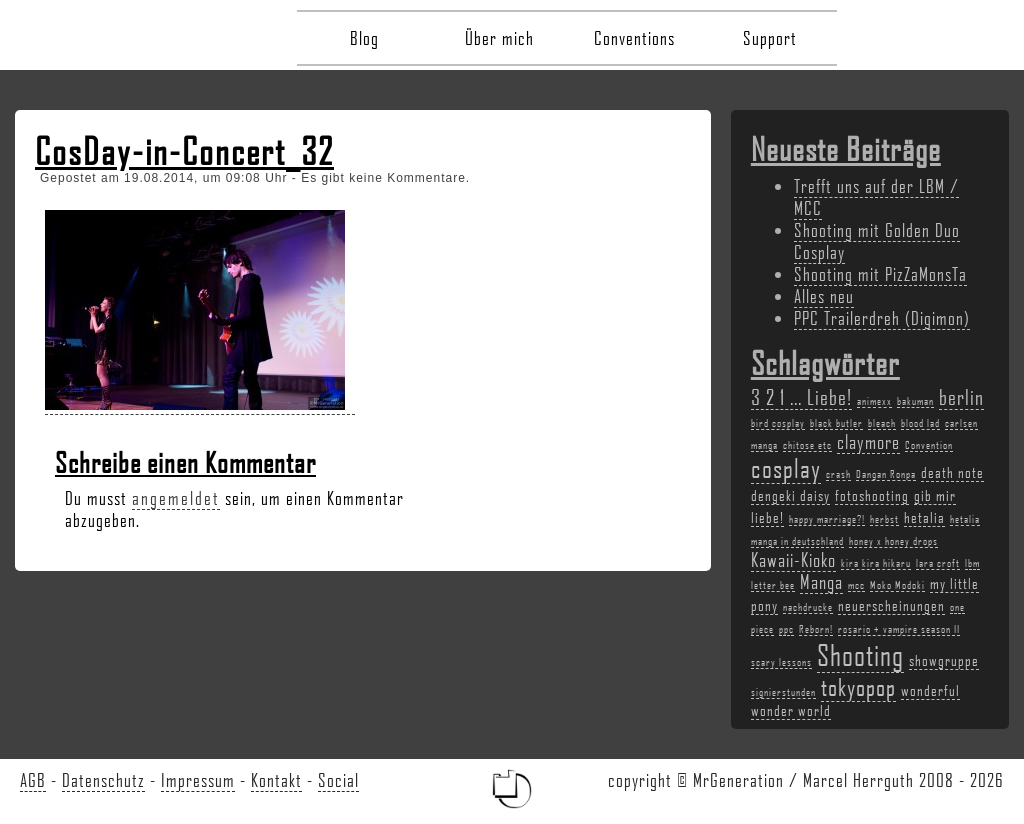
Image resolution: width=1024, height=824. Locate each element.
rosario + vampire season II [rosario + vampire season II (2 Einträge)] (899, 629)
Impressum (198, 780)
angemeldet (176, 498)
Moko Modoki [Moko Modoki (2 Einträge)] (897, 585)
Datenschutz (103, 780)
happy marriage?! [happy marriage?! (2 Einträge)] (827, 519)
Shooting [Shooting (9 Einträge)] (860, 654)
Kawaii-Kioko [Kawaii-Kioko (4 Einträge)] (793, 560)
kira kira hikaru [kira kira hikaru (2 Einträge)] (876, 563)
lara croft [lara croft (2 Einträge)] (938, 563)
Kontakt (276, 780)
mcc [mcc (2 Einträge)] (856, 585)
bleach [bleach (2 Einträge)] (882, 423)
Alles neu (824, 296)
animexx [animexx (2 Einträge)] (874, 401)
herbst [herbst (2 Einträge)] (884, 519)
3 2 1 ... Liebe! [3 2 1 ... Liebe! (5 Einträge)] (801, 396)
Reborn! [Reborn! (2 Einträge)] (816, 629)
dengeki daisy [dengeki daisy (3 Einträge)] (790, 495)
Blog (364, 38)
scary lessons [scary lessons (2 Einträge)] (781, 662)
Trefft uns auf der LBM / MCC (876, 197)
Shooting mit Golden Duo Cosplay (877, 241)
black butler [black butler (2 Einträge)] (836, 423)
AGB (33, 780)
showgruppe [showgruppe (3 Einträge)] (944, 660)
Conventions (634, 38)
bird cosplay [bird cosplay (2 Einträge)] (778, 423)
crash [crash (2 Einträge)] (838, 474)
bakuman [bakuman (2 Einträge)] (915, 401)
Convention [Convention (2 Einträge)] (929, 445)
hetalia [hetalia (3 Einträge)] (924, 517)
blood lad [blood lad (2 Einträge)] (920, 423)
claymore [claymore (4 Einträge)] (868, 442)
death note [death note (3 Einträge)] (952, 472)
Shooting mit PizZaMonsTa (880, 274)
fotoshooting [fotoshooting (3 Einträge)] (872, 495)
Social (338, 780)
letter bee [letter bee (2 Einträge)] (773, 585)
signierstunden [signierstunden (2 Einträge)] (783, 692)
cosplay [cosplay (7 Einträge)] (786, 468)
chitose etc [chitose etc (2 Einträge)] (807, 445)
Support (770, 38)
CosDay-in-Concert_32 (184, 151)
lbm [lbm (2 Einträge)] (972, 563)
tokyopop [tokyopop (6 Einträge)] (858, 686)
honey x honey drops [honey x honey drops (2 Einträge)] (893, 541)
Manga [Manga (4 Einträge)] (821, 582)
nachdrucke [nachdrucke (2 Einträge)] (808, 607)
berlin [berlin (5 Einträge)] (961, 396)
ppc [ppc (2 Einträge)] (786, 629)
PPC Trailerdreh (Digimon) (882, 318)
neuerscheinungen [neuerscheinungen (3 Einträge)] (891, 605)
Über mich (499, 38)
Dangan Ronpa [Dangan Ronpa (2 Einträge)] (886, 474)
